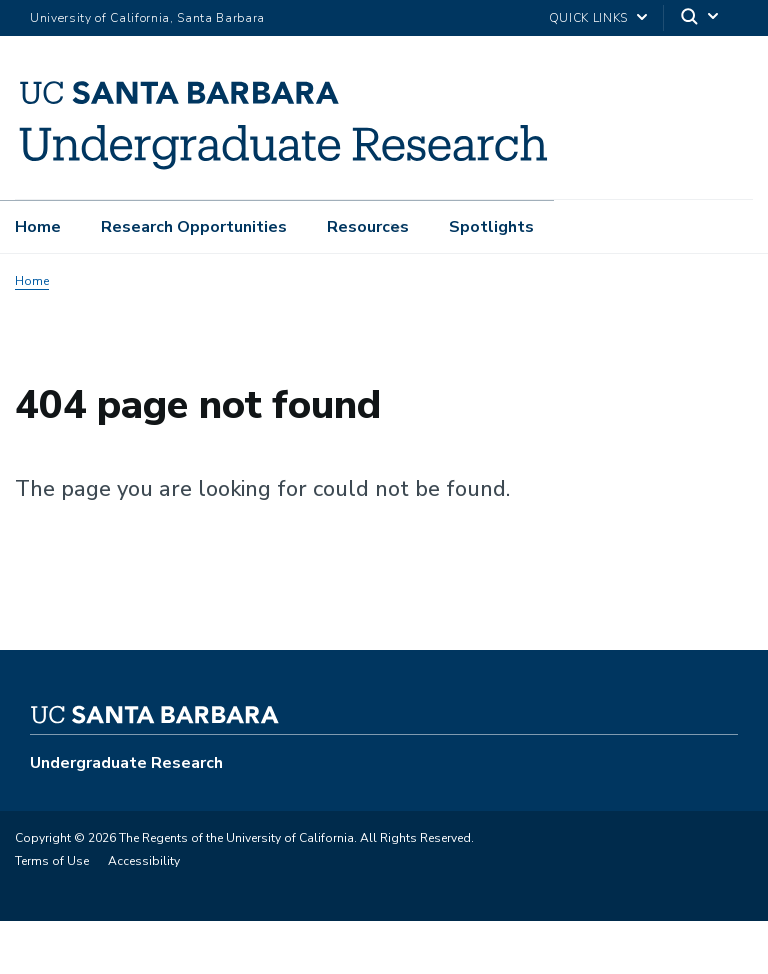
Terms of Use (52, 861)
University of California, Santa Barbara (147, 18)
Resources (368, 227)
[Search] (701, 18)
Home (38, 227)
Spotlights (491, 227)
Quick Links (588, 18)
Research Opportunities (194, 227)
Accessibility (144, 861)
